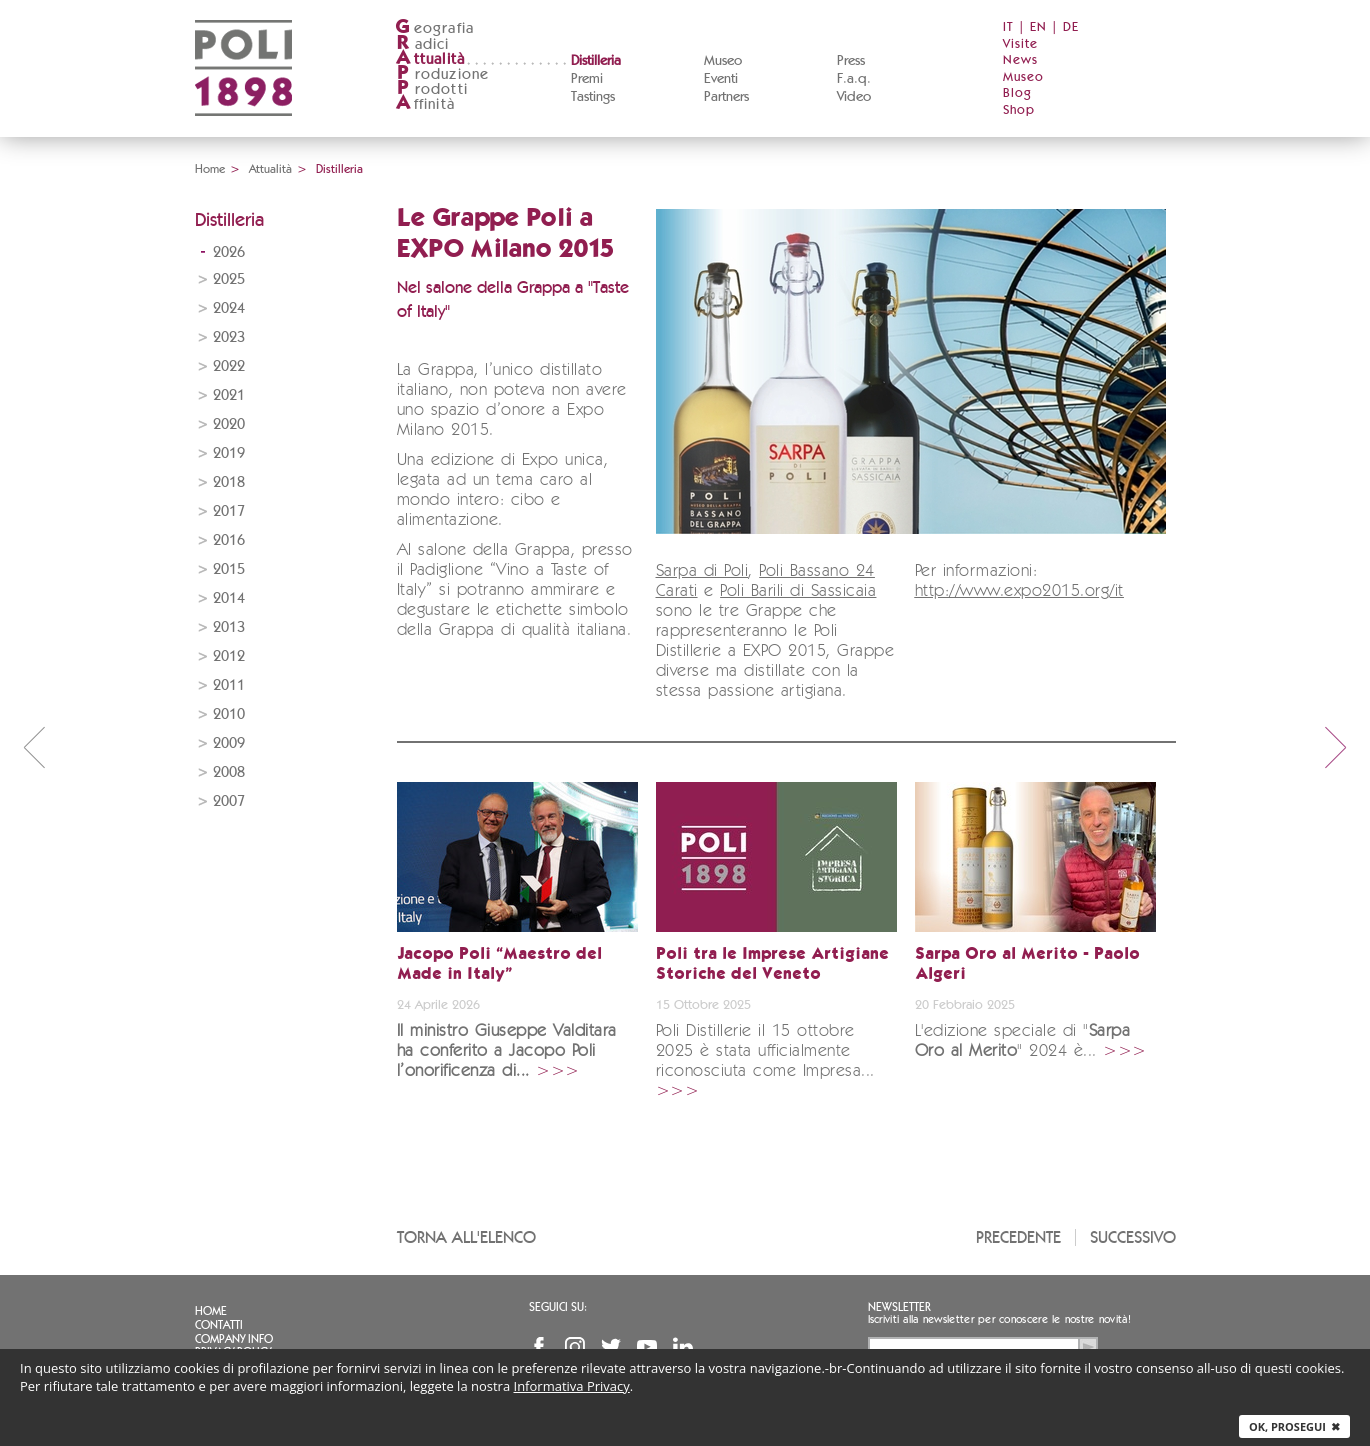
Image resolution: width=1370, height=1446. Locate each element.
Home (210, 169)
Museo (723, 61)
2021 (229, 395)
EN (1038, 27)
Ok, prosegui (1294, 1426)
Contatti (219, 1325)
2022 (229, 366)
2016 (229, 540)
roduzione (442, 74)
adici (422, 44)
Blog (1017, 93)
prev (34, 747)
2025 (229, 279)
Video (854, 97)
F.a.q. (854, 79)
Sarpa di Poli (702, 571)
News (1020, 60)
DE (1071, 27)
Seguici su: (558, 1307)
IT (1008, 27)
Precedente (1018, 1237)
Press (851, 61)
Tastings (593, 97)
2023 (229, 337)
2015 (229, 569)
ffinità (425, 104)
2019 (229, 453)
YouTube (647, 1347)
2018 (229, 482)
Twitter (611, 1347)
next (1336, 747)
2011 (229, 685)
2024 (229, 308)
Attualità (270, 169)
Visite (1020, 44)
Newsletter (899, 1307)
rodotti (431, 89)
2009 (229, 743)
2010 (229, 714)
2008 (229, 772)
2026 (229, 252)
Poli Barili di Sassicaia (798, 591)
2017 (229, 511)
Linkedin (683, 1347)
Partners (726, 97)
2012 (229, 656)
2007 (229, 801)
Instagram (575, 1347)
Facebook (539, 1347)
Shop (1019, 110)
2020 (229, 424)
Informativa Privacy (572, 1386)
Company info (234, 1339)
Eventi (721, 79)
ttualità (430, 59)
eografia (435, 28)
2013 (229, 627)
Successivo (1133, 1237)
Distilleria (596, 61)
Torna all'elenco (466, 1237)
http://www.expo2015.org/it (1019, 591)
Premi (587, 79)
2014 (229, 598)
